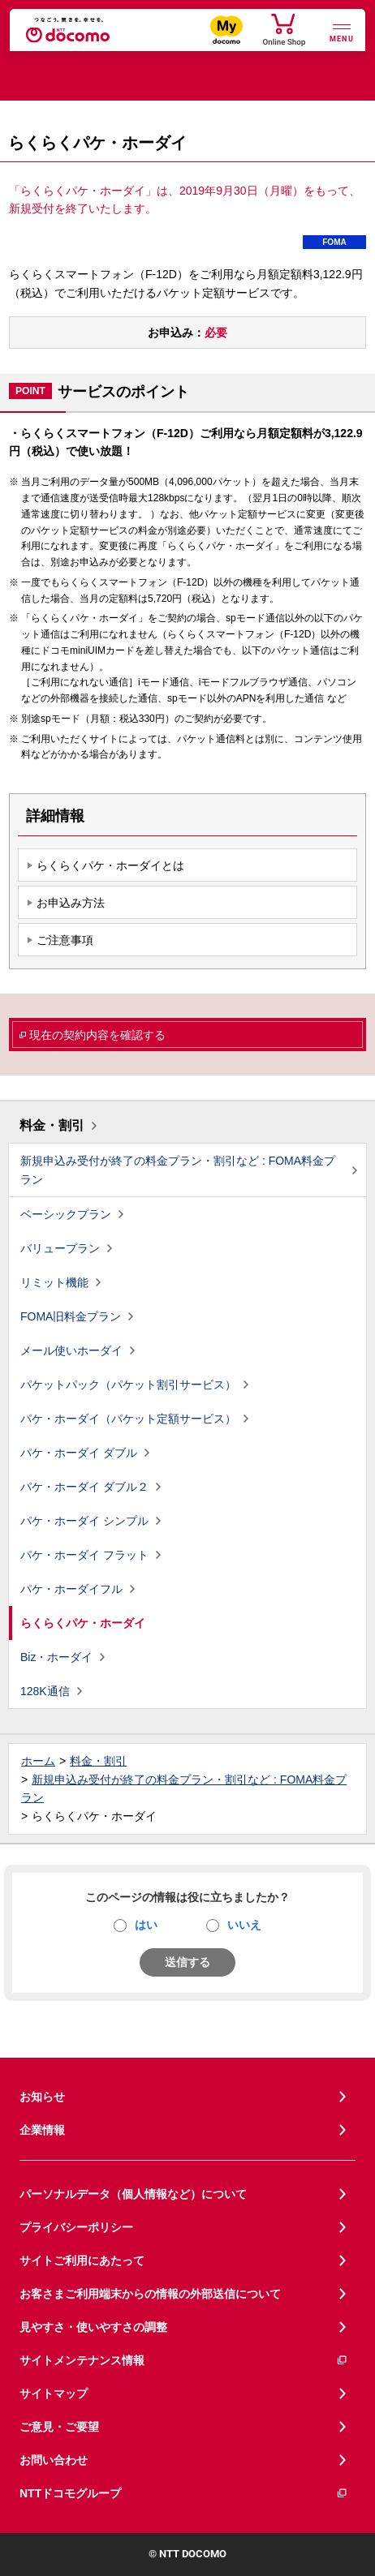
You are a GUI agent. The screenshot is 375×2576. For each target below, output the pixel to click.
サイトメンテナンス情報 (183, 2361)
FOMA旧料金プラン (70, 1316)
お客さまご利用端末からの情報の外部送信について (150, 2293)
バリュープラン (60, 1248)
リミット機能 (54, 1282)
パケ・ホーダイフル (71, 1588)
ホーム (38, 1760)
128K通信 (45, 1691)
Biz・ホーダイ (56, 1657)
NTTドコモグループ (183, 2494)
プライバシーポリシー (76, 2227)
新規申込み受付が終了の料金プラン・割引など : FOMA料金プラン (177, 1170)
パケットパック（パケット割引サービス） (128, 1384)
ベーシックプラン (65, 1214)
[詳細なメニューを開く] (342, 31)
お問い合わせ (53, 2460)
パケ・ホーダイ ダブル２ (84, 1486)
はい (146, 1924)
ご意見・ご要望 (59, 2426)
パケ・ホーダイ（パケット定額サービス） (128, 1418)
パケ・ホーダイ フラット (84, 1554)
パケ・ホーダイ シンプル (84, 1520)
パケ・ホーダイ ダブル (78, 1452)
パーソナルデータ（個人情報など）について (133, 2193)
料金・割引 (51, 1125)
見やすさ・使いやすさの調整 (93, 2327)
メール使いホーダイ (71, 1350)
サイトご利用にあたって (81, 2260)
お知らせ (42, 2096)
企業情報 (42, 2129)
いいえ (244, 1924)
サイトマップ (53, 2393)
